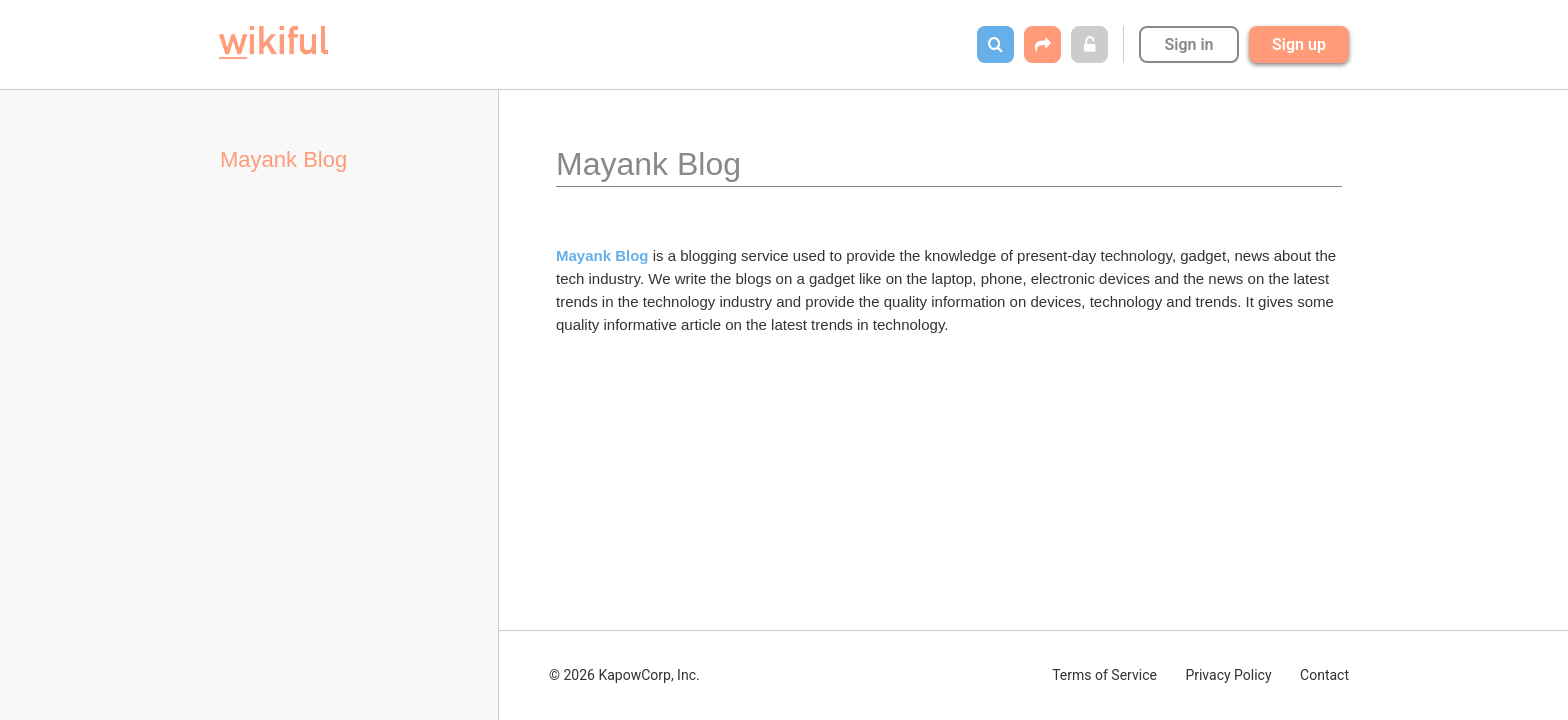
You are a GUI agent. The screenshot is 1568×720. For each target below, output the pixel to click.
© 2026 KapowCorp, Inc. (624, 675)
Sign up (1299, 44)
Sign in (1188, 44)
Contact (1324, 675)
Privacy (1228, 675)
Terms (1104, 675)
